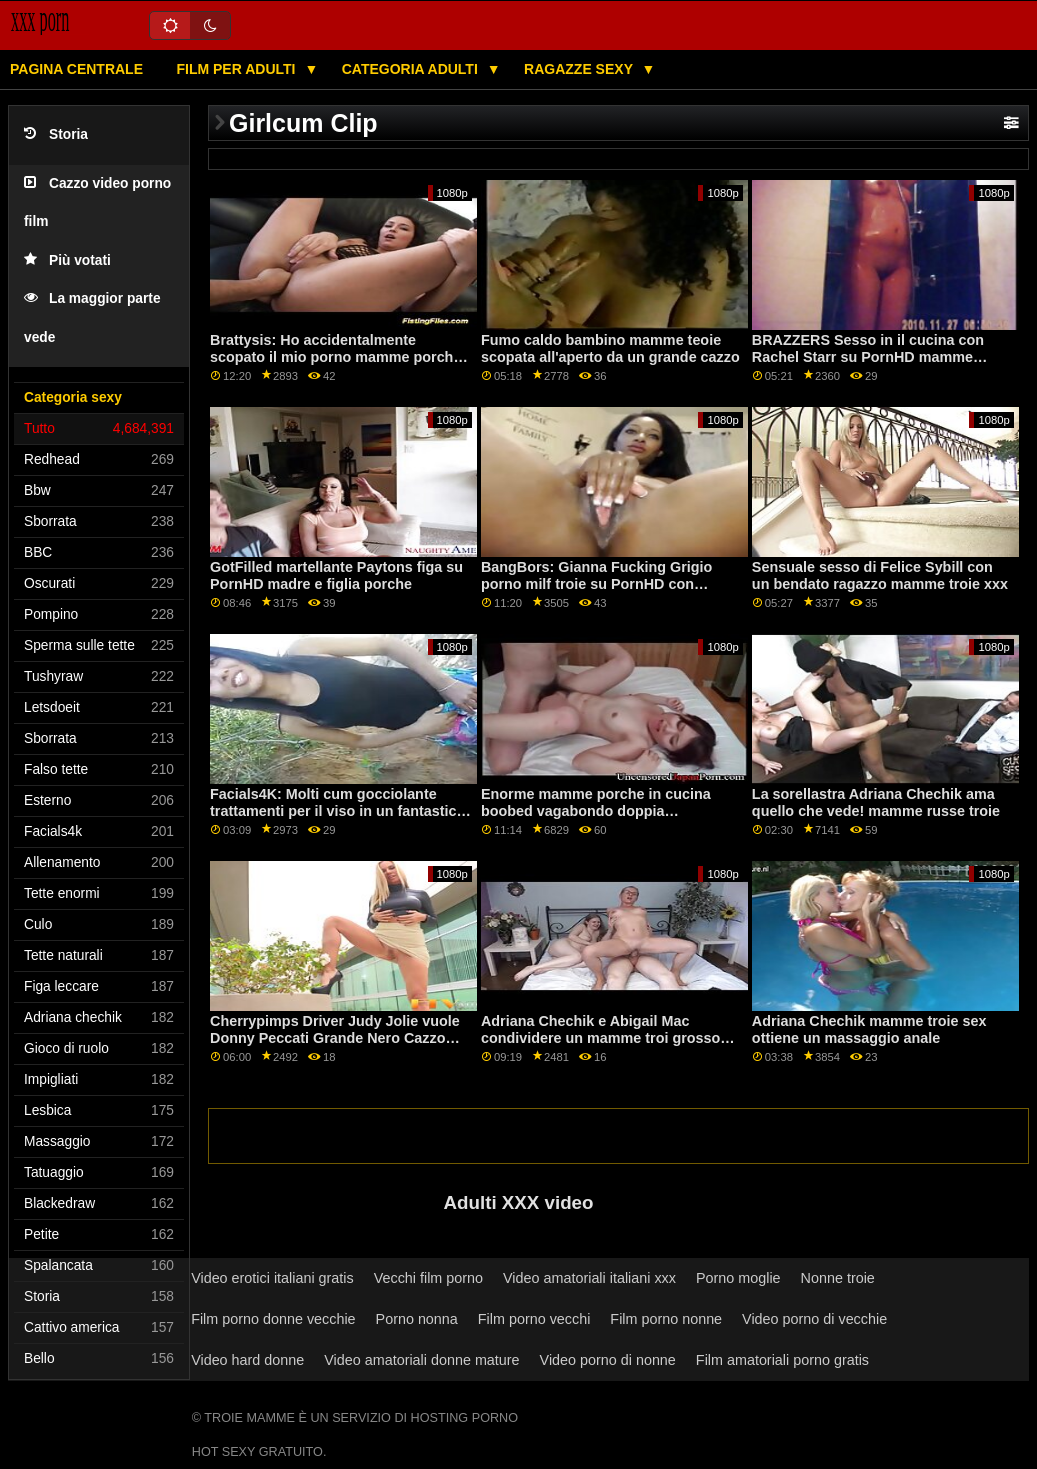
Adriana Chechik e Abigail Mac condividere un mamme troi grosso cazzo (600, 1037)
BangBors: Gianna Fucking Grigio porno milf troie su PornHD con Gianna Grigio (596, 583)
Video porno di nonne (608, 1360)
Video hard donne (247, 1360)
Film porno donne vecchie (273, 1319)
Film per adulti (237, 69)
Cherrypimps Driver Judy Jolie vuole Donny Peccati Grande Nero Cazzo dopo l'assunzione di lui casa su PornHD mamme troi (335, 1046)
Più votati (67, 260)
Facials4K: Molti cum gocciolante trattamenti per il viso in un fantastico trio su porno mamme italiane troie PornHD (337, 819)
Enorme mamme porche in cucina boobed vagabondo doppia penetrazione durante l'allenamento (601, 810)
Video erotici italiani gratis (272, 1278)
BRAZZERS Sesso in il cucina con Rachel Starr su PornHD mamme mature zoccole (868, 356)
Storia (56, 134)
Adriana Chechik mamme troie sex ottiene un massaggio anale (869, 1029)
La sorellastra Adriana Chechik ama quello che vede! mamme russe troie (876, 802)
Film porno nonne (666, 1319)
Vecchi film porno (428, 1278)
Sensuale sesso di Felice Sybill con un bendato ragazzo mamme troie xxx (880, 575)
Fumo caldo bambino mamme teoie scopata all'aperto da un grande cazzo (610, 348)
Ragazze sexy (580, 69)
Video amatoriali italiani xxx (589, 1278)
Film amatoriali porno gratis (782, 1360)
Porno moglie (738, 1278)
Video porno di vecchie (814, 1319)
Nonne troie (838, 1278)
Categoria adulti (412, 69)
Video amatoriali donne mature (421, 1360)
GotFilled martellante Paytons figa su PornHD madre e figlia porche (336, 575)
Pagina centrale (76, 69)
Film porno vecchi (534, 1319)
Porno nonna (417, 1319)
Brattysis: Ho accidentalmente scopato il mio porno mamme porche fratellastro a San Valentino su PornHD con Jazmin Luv (335, 365)
